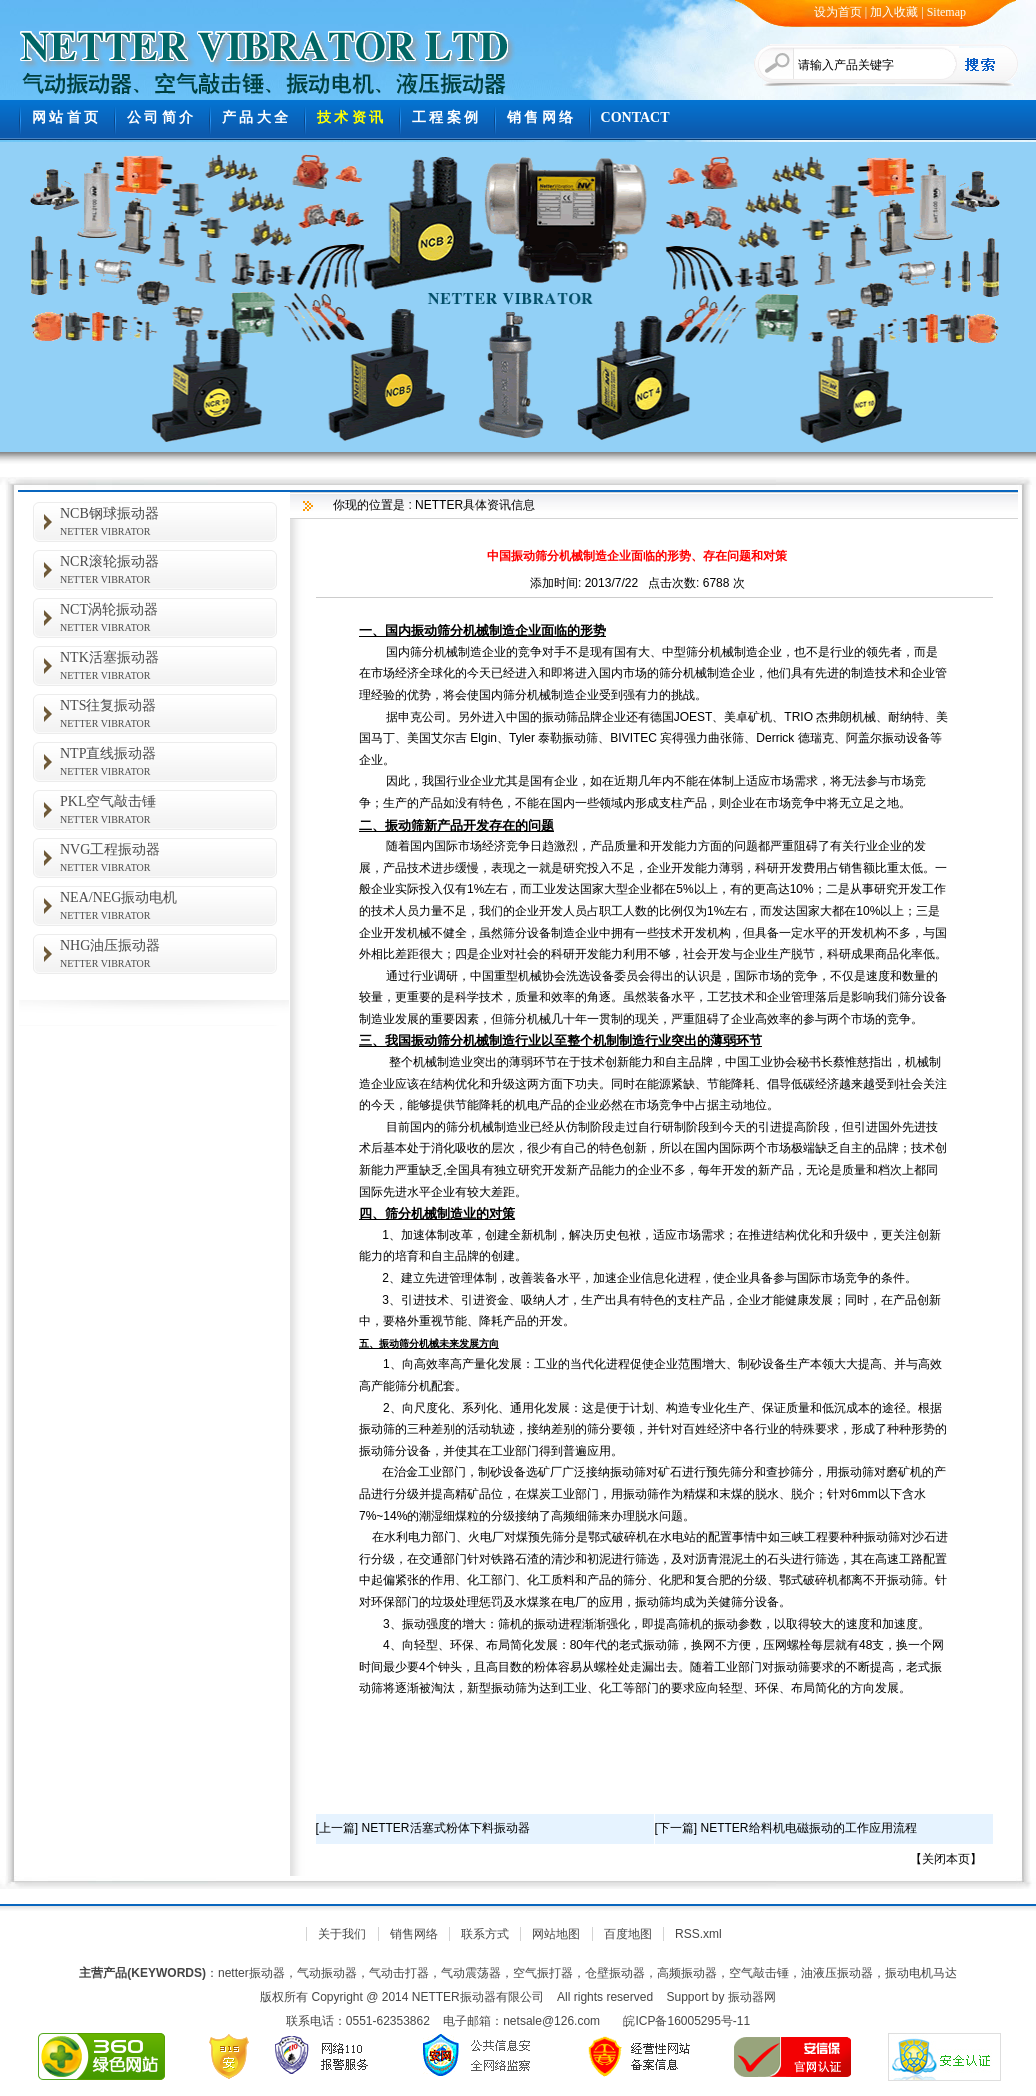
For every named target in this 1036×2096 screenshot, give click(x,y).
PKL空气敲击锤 (169, 809)
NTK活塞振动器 (169, 665)
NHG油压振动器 (169, 953)
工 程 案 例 (445, 117)
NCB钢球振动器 (169, 521)
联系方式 (485, 1934)
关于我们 (342, 1934)
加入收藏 (894, 12)
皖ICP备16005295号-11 (686, 2021)
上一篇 (337, 1828)
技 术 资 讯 (350, 117)
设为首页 (838, 12)
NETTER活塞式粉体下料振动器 (446, 1828)
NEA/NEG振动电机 (169, 905)
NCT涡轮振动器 (169, 617)
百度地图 (628, 1934)
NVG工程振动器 (169, 857)
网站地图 (556, 1934)
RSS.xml (698, 1934)
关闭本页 (946, 1859)
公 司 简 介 (160, 117)
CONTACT (635, 117)
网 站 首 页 (65, 117)
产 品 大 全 (255, 117)
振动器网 (752, 1997)
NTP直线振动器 (169, 761)
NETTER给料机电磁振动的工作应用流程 (809, 1828)
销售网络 (414, 1934)
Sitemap (946, 12)
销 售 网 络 (540, 117)
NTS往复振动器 (169, 713)
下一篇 (676, 1828)
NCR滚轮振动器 (169, 569)
